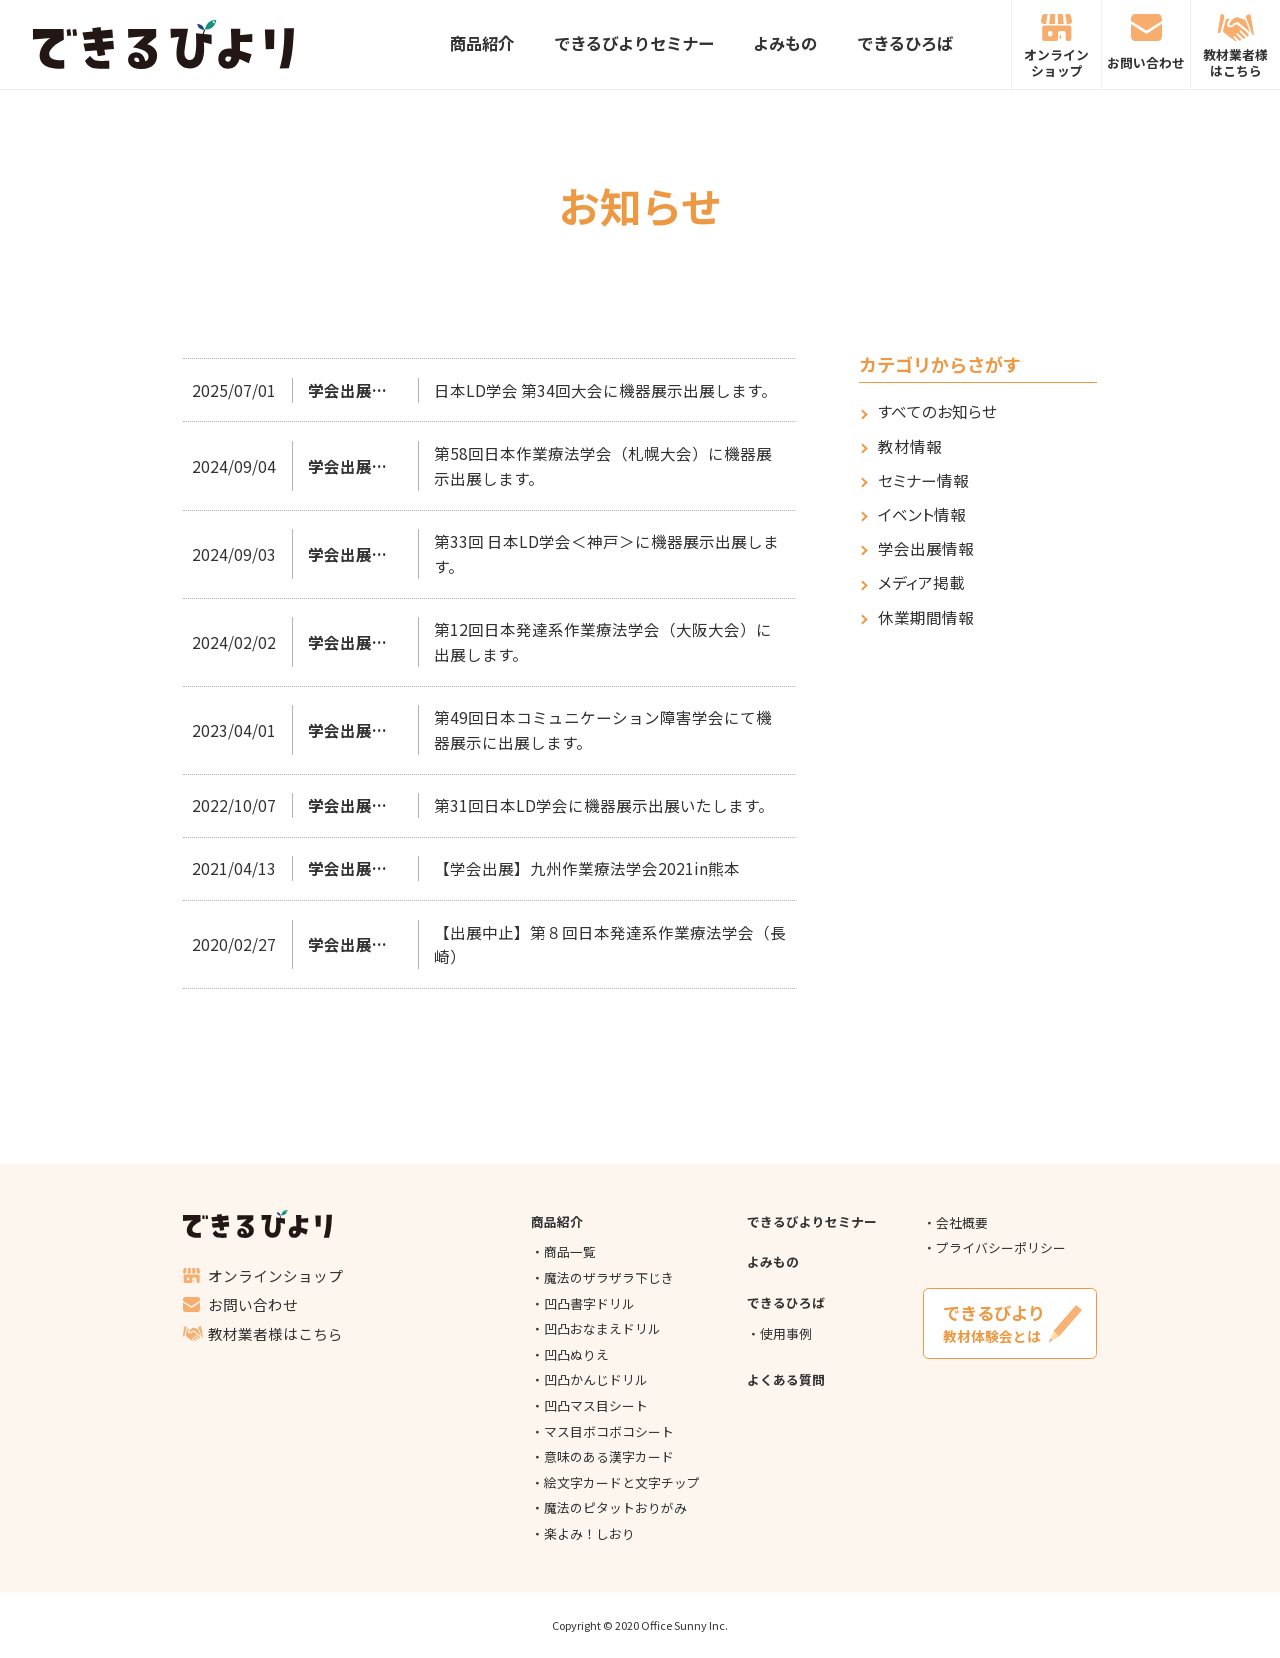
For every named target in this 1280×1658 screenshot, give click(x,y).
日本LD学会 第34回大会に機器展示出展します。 (605, 390)
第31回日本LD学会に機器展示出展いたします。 (604, 805)
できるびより (163, 45)
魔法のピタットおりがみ (615, 1507)
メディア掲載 (921, 582)
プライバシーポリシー (1001, 1247)
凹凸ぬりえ (576, 1354)
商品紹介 (482, 45)
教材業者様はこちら (1235, 62)
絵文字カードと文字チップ (622, 1482)
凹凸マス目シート (596, 1405)
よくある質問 (786, 1379)
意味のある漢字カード (609, 1456)
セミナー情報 (923, 480)
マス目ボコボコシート (609, 1431)
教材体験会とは (1010, 1323)
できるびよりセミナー (634, 45)
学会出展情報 (926, 548)
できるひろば (905, 45)
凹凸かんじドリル (596, 1379)
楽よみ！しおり (589, 1533)
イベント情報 (922, 514)
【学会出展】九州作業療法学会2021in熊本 (587, 868)
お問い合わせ (1146, 62)
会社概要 (962, 1222)
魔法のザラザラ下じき (609, 1277)
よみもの (785, 45)
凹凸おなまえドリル (602, 1328)
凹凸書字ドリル (589, 1303)
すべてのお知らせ (937, 411)
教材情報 (910, 446)
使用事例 (786, 1333)
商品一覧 (570, 1251)
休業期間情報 (926, 617)
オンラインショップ (1056, 62)
